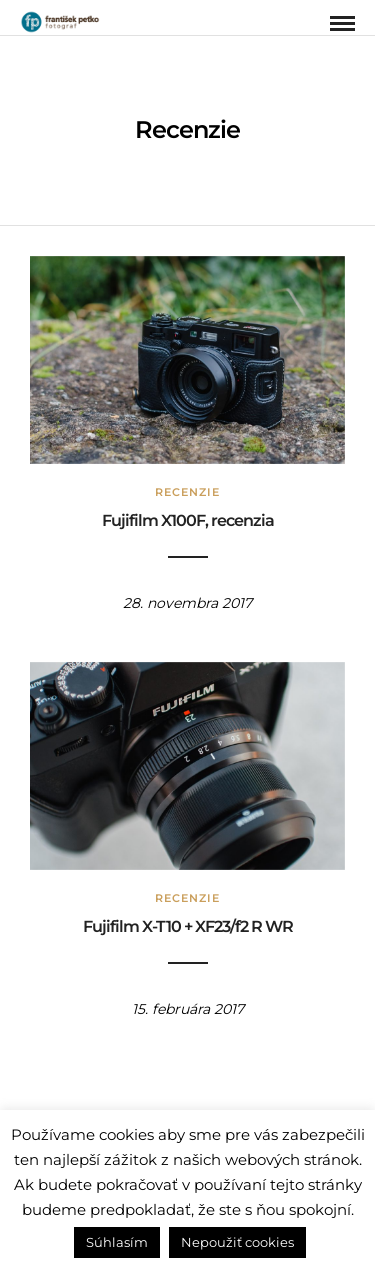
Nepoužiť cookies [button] (237, 1242)
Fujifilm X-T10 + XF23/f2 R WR (188, 926)
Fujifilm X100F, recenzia (188, 520)
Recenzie (187, 492)
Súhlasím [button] (117, 1242)
